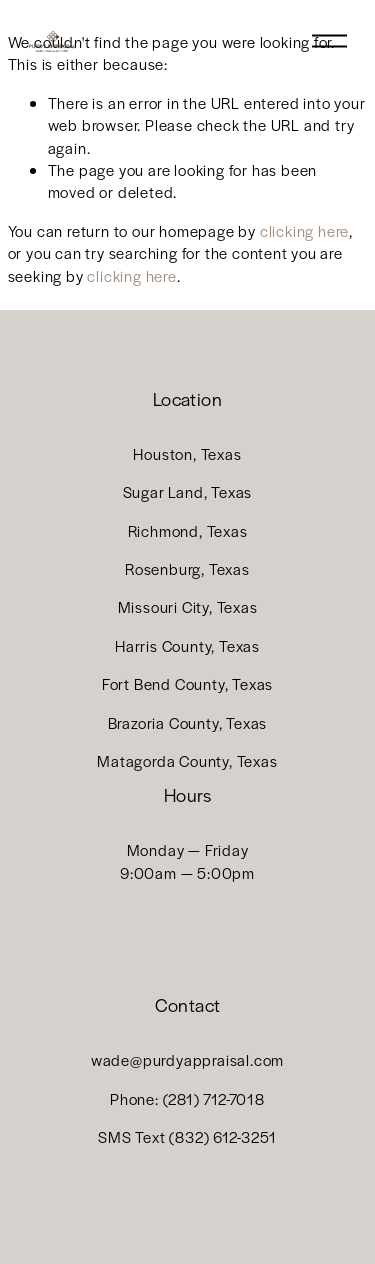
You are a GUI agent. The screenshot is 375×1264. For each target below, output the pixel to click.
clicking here (304, 230)
